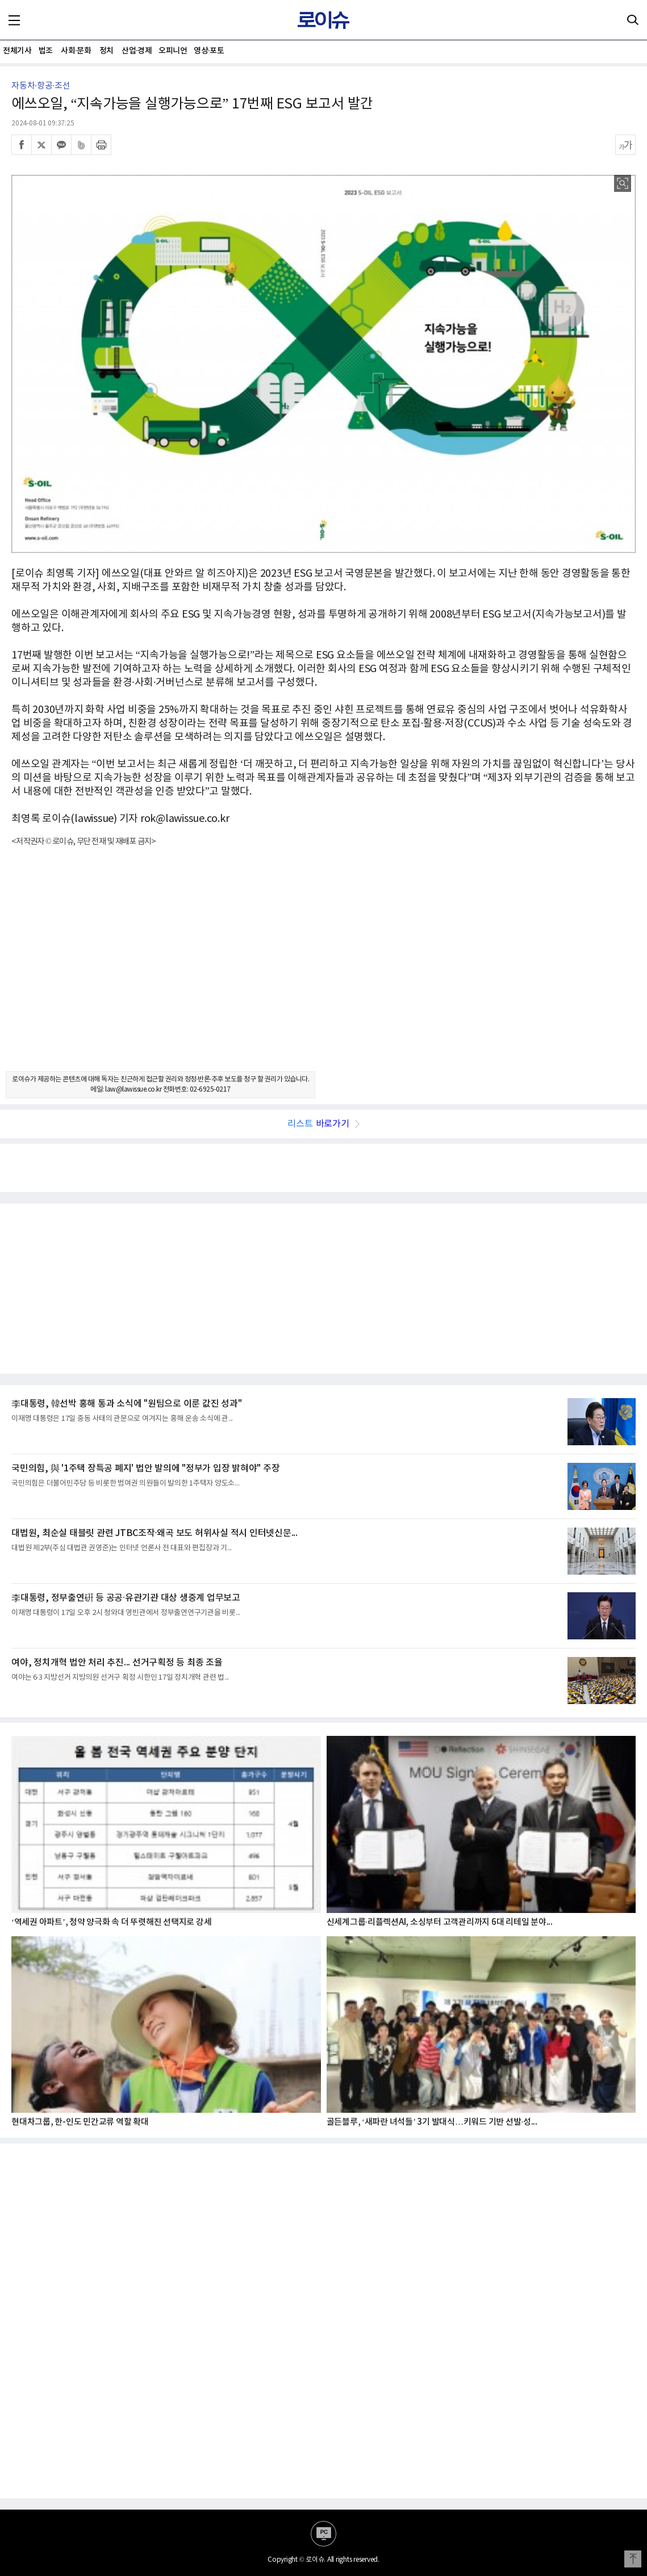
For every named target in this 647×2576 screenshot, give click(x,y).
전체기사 (17, 51)
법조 (46, 51)
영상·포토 (209, 51)
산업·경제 (137, 51)
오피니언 (172, 51)
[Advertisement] (323, 969)
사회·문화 (76, 51)
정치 (106, 51)
